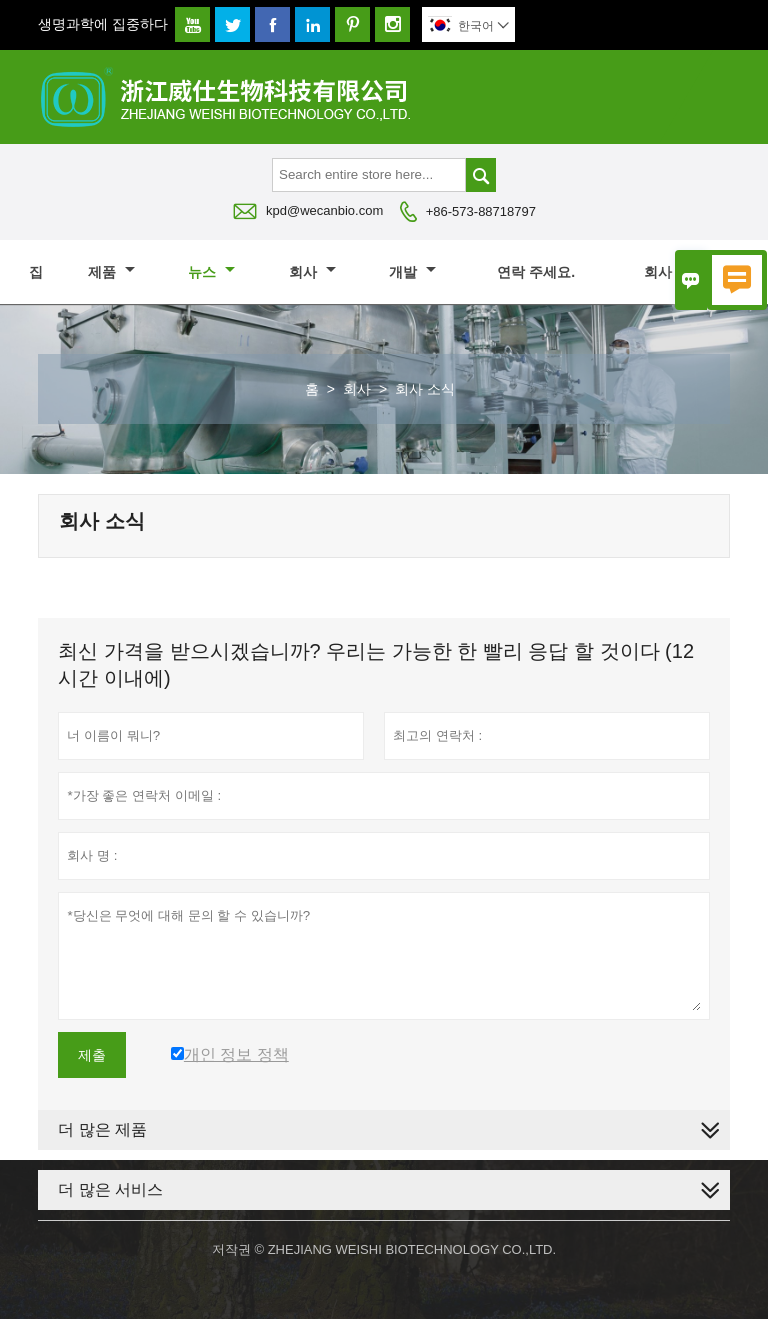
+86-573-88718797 (481, 211)
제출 (92, 1055)
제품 (111, 272)
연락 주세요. (536, 272)
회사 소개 (683, 272)
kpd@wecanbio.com (324, 210)
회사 (312, 272)
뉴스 (211, 272)
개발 (412, 272)
